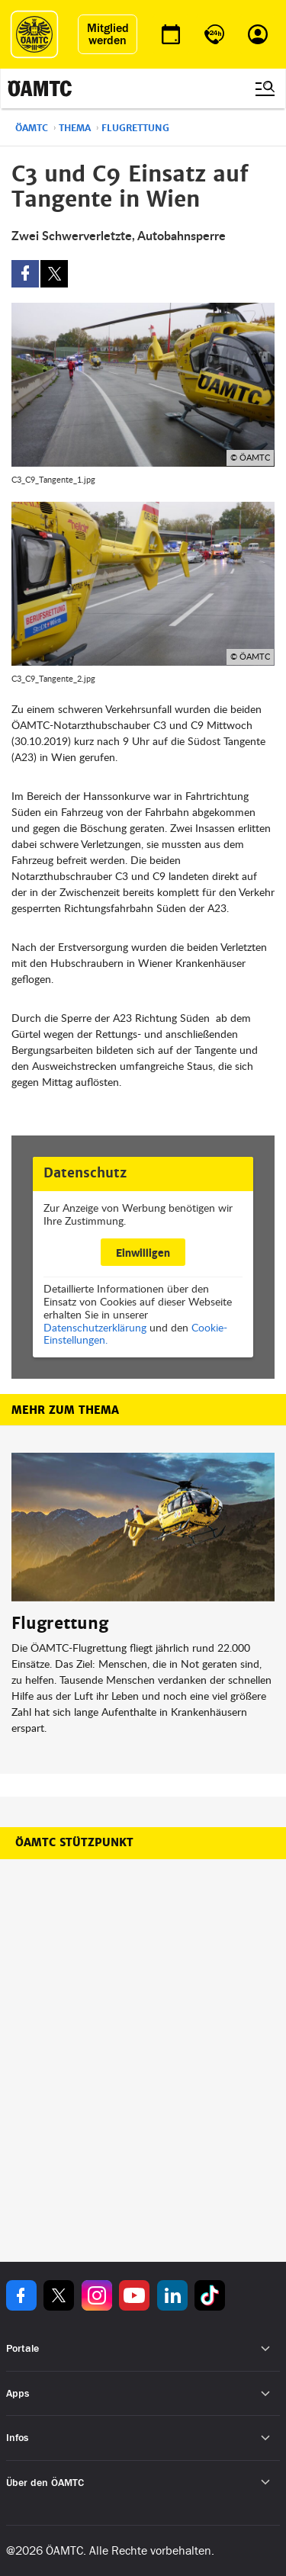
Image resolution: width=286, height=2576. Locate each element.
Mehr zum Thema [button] (65, 1410)
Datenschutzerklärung (94, 1327)
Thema (75, 128)
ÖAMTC (31, 128)
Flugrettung (135, 128)
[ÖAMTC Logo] (34, 34)
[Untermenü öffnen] (266, 2349)
